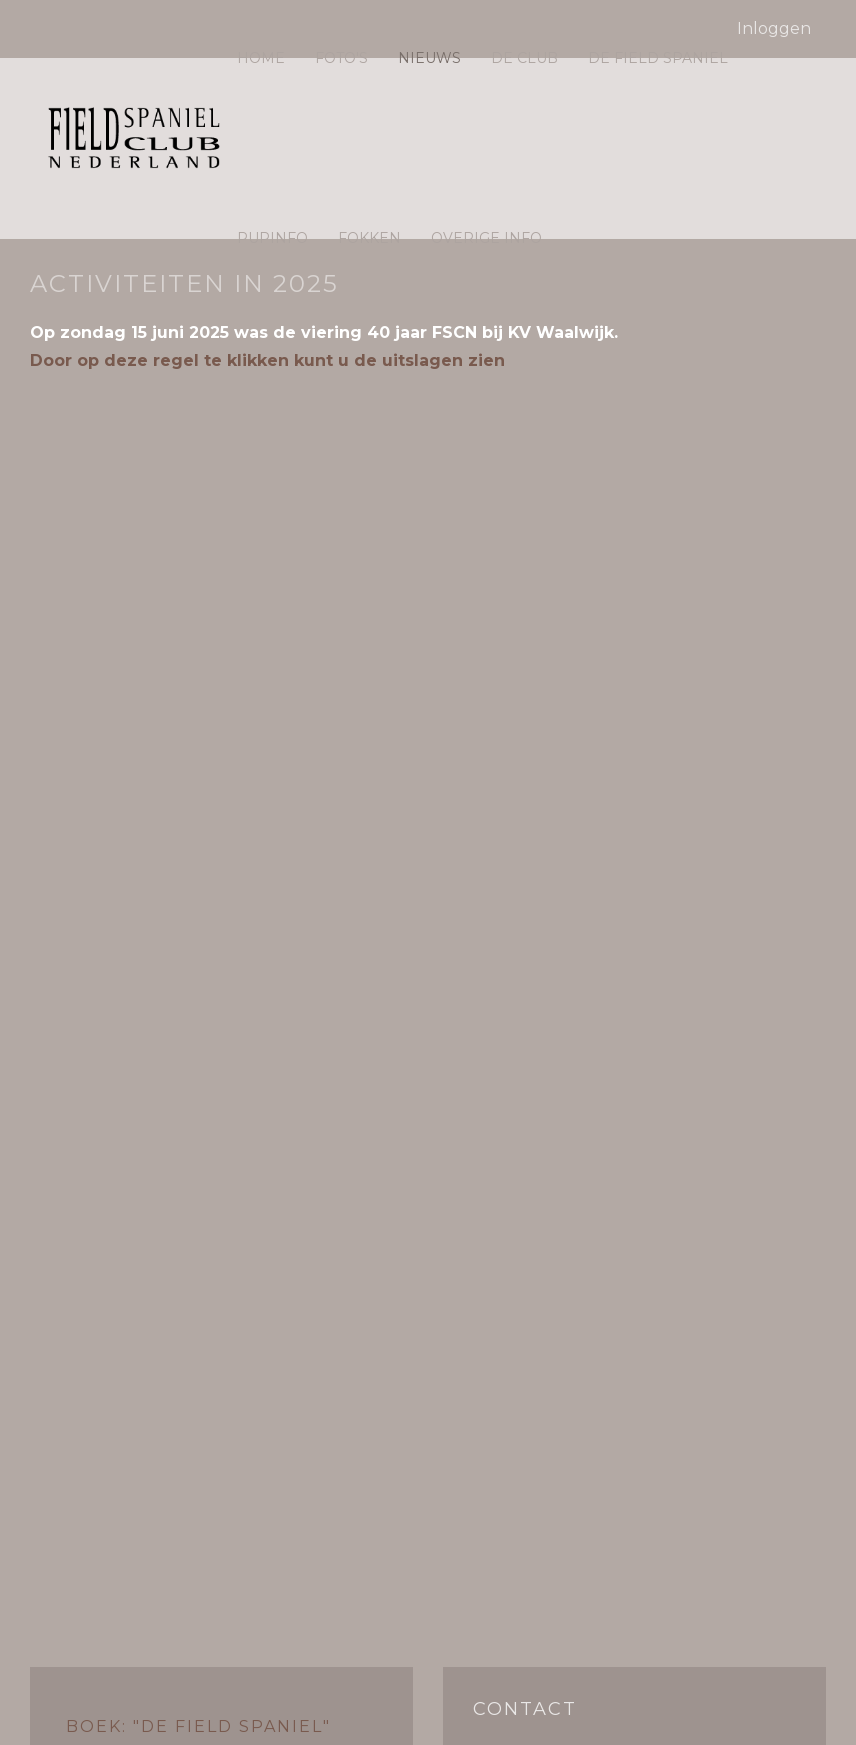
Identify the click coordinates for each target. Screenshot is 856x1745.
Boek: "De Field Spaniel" (198, 1726)
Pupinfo (272, 238)
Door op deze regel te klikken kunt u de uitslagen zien (267, 360)
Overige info (486, 238)
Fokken (369, 238)
